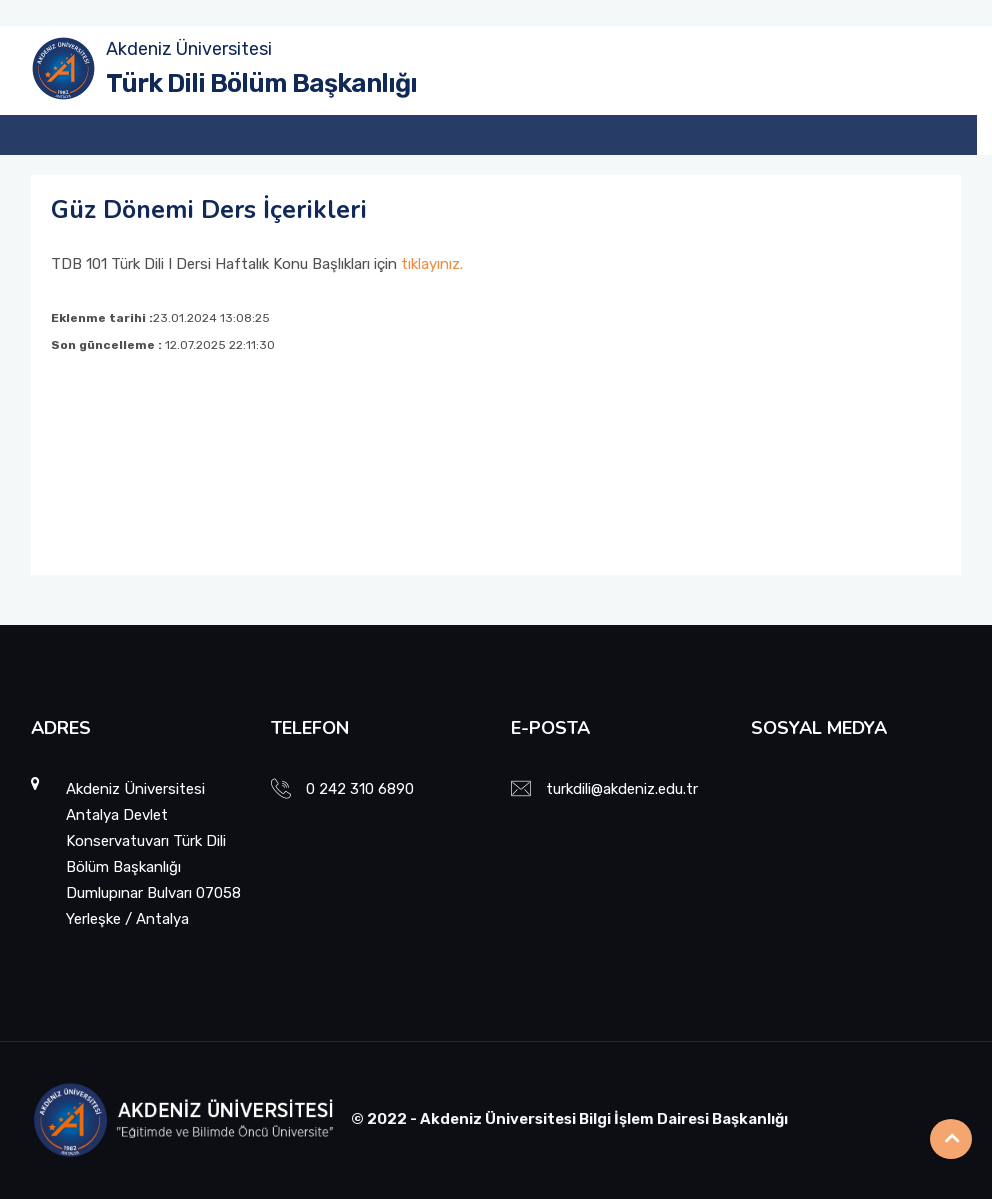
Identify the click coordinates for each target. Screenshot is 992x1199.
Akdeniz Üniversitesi (189, 49)
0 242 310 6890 (360, 789)
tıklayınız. (432, 264)
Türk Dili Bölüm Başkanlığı (261, 83)
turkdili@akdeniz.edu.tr (622, 789)
